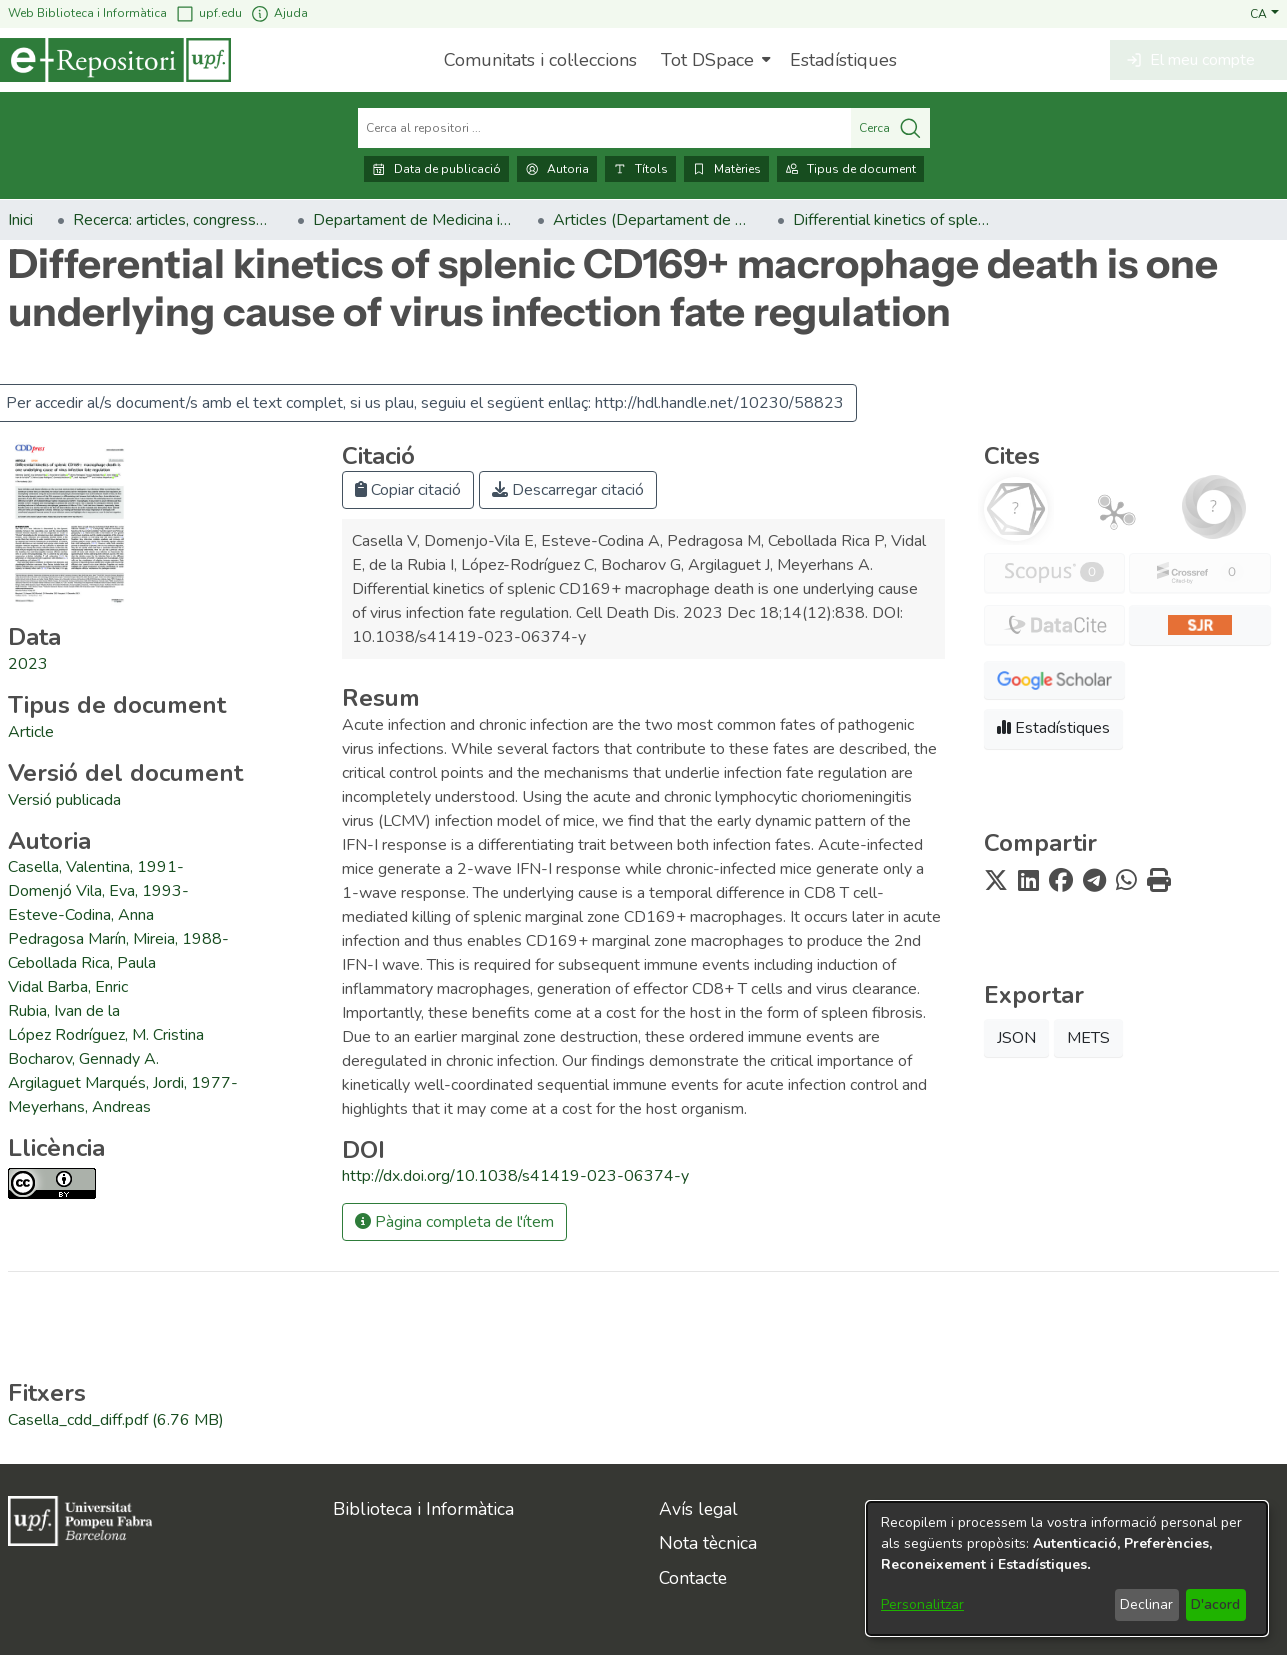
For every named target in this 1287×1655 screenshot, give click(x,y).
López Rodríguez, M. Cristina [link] (106, 1035)
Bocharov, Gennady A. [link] (83, 1059)
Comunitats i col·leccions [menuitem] (540, 60)
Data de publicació (436, 169)
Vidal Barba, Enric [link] (68, 987)
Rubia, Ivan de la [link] (64, 1011)
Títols (640, 169)
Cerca (890, 128)
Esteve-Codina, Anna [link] (81, 915)
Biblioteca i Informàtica (423, 1509)
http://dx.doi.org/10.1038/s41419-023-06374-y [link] (515, 1176)
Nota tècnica (708, 1543)
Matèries (726, 169)
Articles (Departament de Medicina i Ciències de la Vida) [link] (653, 220)
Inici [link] (20, 220)
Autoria (557, 169)
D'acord (1215, 1604)
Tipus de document (850, 169)
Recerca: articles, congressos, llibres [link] (173, 220)
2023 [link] (28, 664)
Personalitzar (922, 1604)
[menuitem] (713, 60)
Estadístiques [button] (1053, 728)
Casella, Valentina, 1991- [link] (96, 867)
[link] (31, 732)
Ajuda (279, 13)
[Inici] (115, 60)
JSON (1016, 1038)
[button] (1264, 13)
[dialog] (1067, 1568)
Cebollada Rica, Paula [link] (82, 963)
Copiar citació (408, 490)
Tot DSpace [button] (707, 60)
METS (1088, 1038)
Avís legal (698, 1509)
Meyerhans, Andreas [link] (79, 1107)
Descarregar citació (568, 490)
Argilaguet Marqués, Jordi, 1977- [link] (123, 1083)
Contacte (693, 1578)
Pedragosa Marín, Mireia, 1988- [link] (118, 939)
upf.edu (208, 13)
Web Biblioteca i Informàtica (87, 13)
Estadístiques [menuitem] (843, 60)
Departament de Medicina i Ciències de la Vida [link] (413, 220)
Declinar (1146, 1604)
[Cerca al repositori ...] (604, 128)
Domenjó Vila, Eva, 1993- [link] (98, 891)
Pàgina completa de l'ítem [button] (454, 1222)
